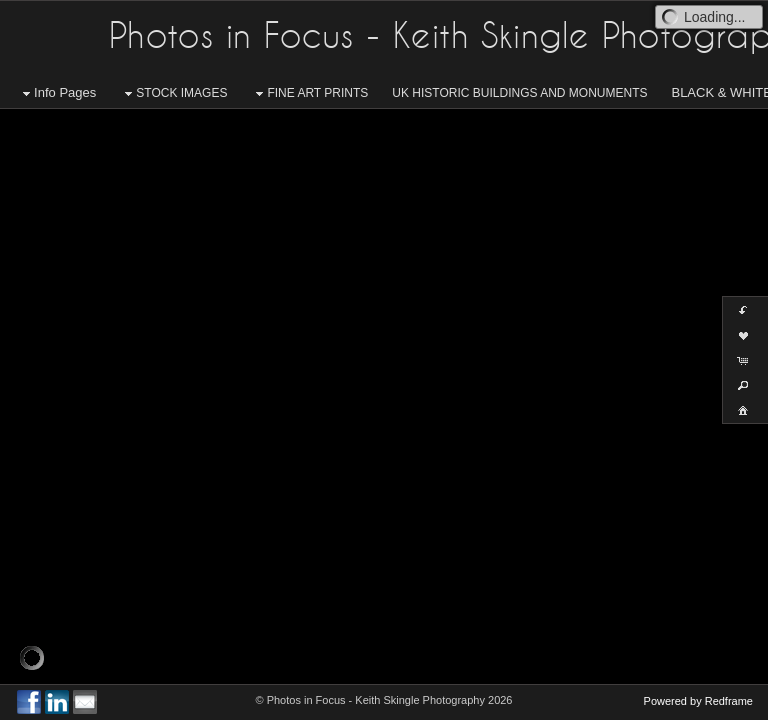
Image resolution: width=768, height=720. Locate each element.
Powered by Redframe (698, 701)
